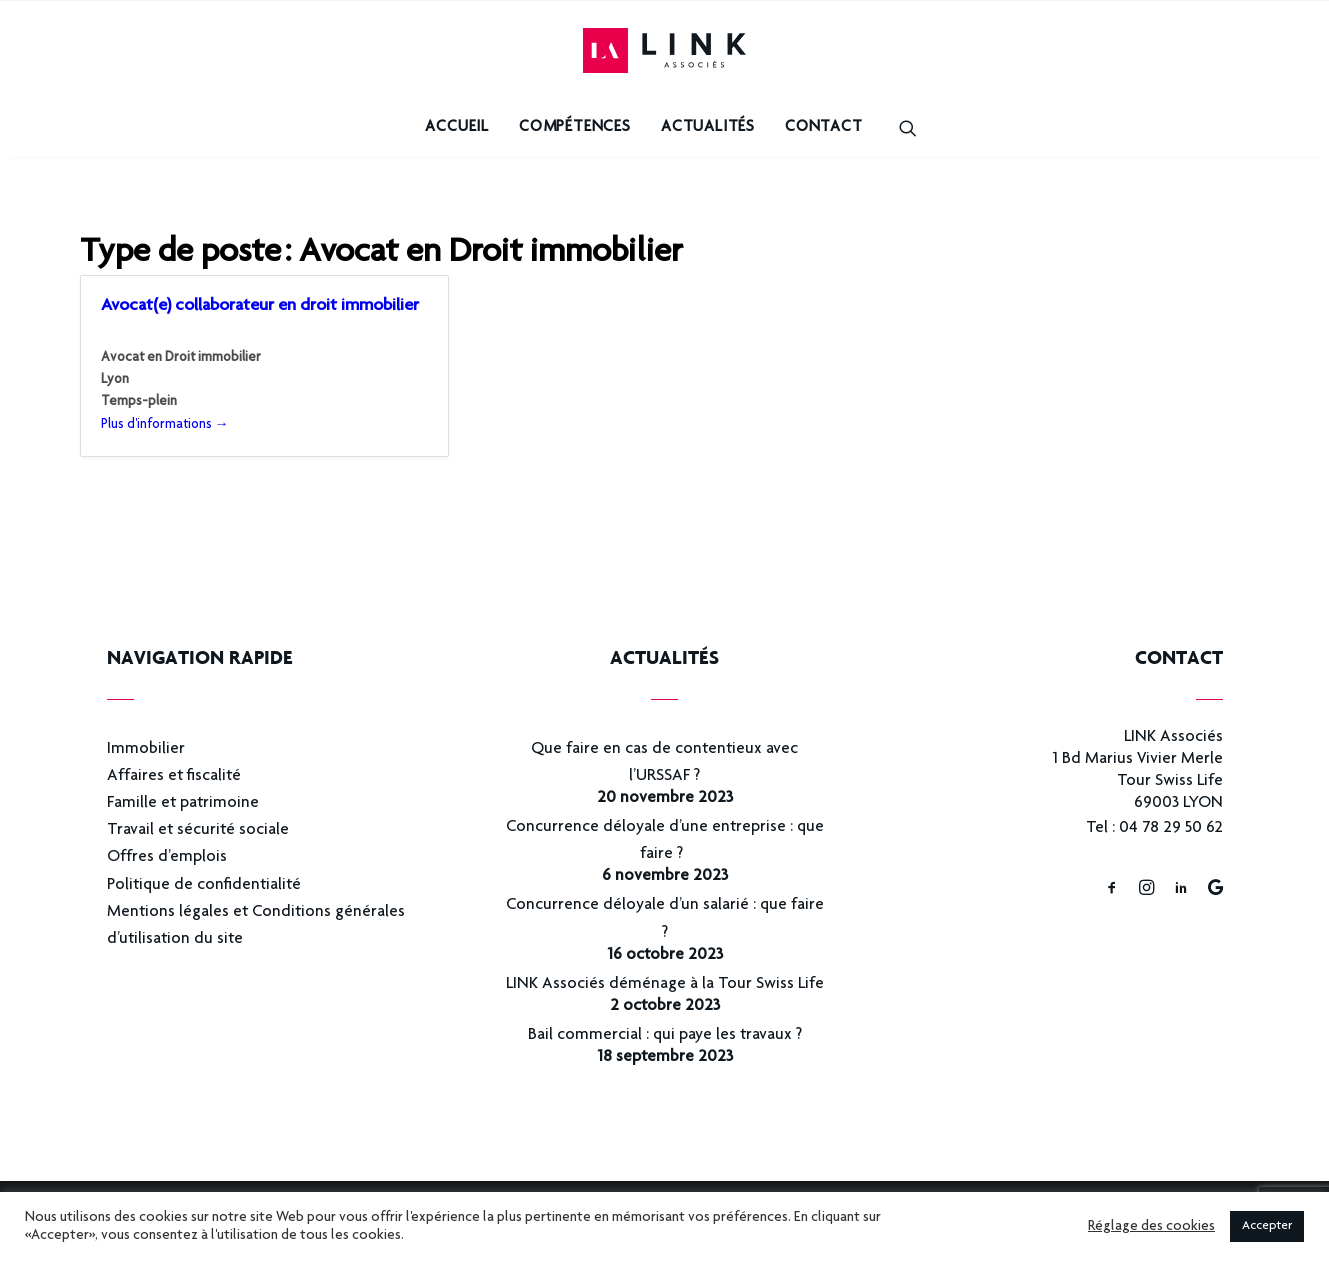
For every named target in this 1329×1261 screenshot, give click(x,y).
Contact (824, 128)
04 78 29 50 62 (1171, 828)
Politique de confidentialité (204, 885)
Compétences (575, 128)
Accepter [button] (1267, 1226)
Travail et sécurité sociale (198, 830)
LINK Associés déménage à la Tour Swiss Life (665, 984)
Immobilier (146, 749)
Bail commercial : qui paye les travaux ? (665, 1035)
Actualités (708, 128)
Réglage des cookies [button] (1151, 1227)
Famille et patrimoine (183, 803)
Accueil (457, 128)
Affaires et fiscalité (174, 776)
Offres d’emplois (167, 857)
